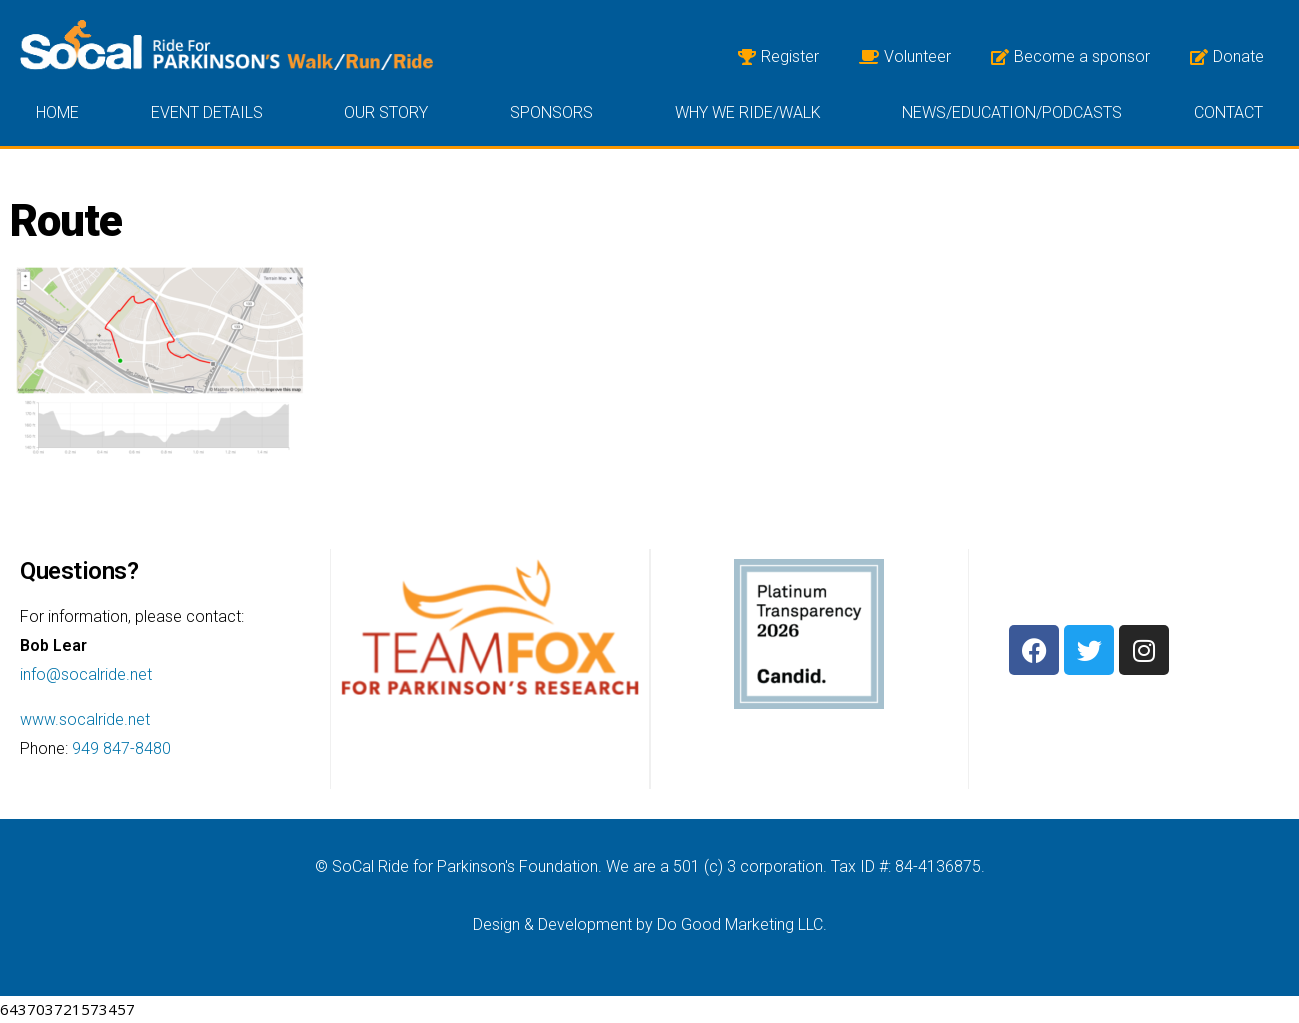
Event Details (212, 113)
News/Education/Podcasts (1012, 112)
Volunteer (905, 56)
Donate (1227, 56)
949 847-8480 (121, 748)
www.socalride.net (85, 719)
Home (57, 112)
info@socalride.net (86, 674)
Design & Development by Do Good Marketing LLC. (650, 924)
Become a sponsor (1070, 56)
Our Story (391, 113)
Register (778, 56)
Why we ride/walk (753, 113)
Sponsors (556, 113)
